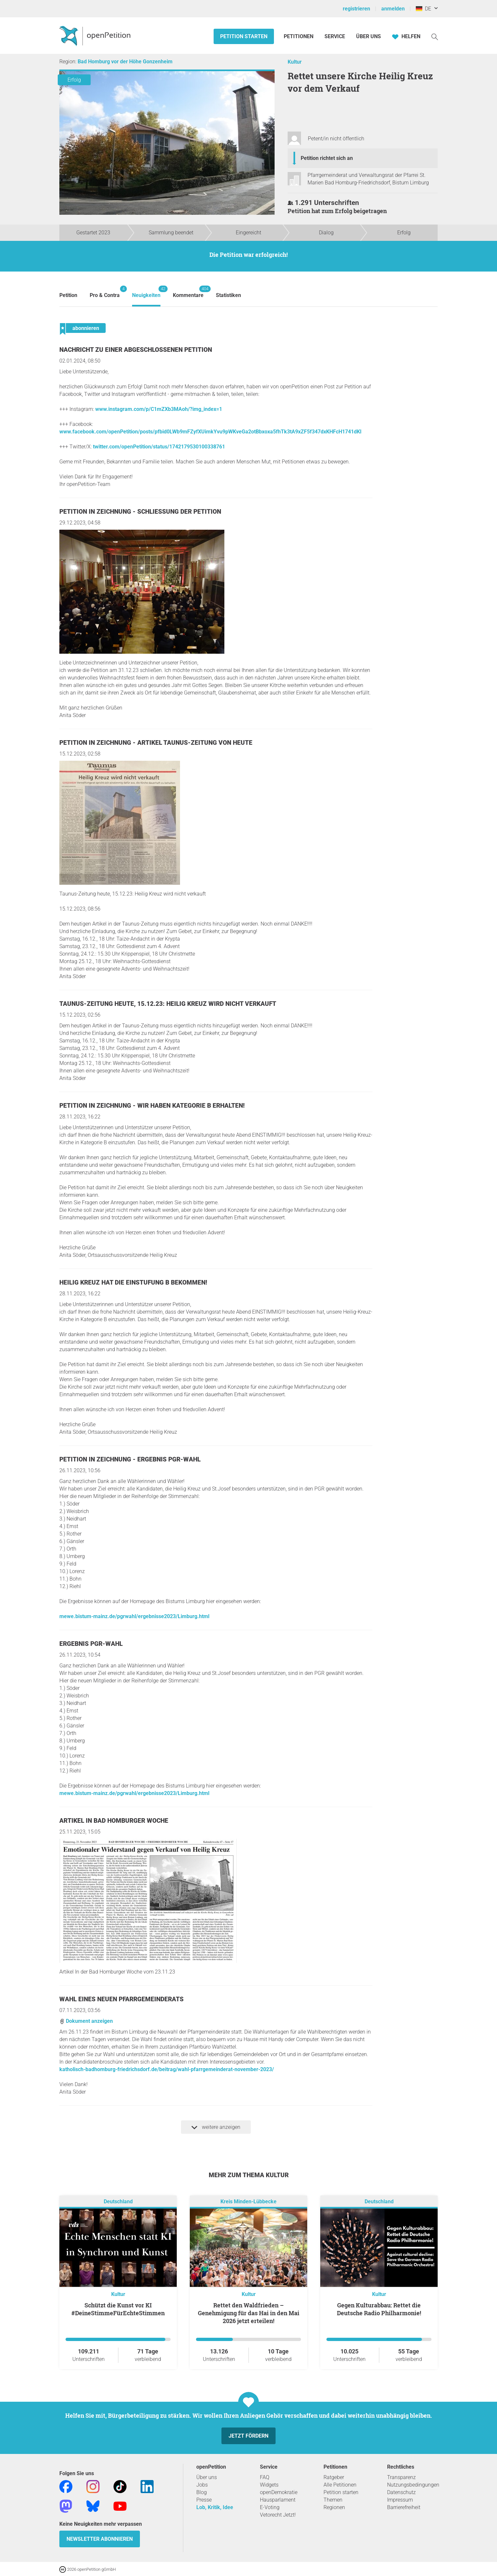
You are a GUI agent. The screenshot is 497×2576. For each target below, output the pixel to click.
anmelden (393, 9)
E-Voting (269, 2507)
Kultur (295, 62)
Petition (68, 295)
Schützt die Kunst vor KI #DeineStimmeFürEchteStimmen (118, 2309)
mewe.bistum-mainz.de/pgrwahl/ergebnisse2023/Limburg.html (134, 1616)
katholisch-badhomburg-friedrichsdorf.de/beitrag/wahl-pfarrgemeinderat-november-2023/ (166, 2069)
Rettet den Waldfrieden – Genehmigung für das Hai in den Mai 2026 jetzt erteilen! (248, 2313)
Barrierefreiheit (403, 2507)
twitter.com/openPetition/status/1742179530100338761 (159, 447)
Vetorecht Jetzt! (278, 2515)
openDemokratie (278, 2492)
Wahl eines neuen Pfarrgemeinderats (121, 1999)
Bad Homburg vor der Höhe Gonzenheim (125, 61)
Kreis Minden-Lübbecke (248, 2201)
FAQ (264, 2477)
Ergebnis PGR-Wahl (91, 1643)
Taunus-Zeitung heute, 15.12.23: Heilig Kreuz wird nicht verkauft (167, 1003)
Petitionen (299, 36)
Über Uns (368, 36)
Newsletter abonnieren (100, 2539)
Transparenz (401, 2477)
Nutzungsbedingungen (413, 2485)
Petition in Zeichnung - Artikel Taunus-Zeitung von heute (155, 742)
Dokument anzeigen (86, 2021)
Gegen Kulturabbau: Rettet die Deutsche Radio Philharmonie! (379, 2309)
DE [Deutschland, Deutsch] (423, 9)
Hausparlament (277, 2500)
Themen (333, 2500)
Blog (201, 2492)
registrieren (356, 9)
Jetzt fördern (248, 2436)
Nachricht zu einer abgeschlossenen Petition (135, 349)
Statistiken (228, 295)
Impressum (400, 2500)
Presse (204, 2500)
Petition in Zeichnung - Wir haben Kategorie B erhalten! (152, 1105)
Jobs (202, 2485)
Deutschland (118, 2201)
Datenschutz (401, 2492)
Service (334, 36)
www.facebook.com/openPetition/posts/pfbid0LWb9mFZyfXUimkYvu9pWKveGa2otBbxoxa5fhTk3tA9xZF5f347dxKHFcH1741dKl (210, 432)
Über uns (206, 2477)
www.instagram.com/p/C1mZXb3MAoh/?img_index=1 (158, 409)
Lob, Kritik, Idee (214, 2507)
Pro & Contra (105, 292)
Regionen (334, 2507)
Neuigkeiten (146, 292)
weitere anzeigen (215, 2127)
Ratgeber (334, 2477)
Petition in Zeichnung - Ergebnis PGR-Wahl (130, 1459)
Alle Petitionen (340, 2485)
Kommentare (188, 292)
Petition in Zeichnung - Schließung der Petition (140, 511)
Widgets (269, 2485)
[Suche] (434, 36)
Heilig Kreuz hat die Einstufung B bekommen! (133, 1282)
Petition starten (243, 36)
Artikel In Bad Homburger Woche (113, 1820)
